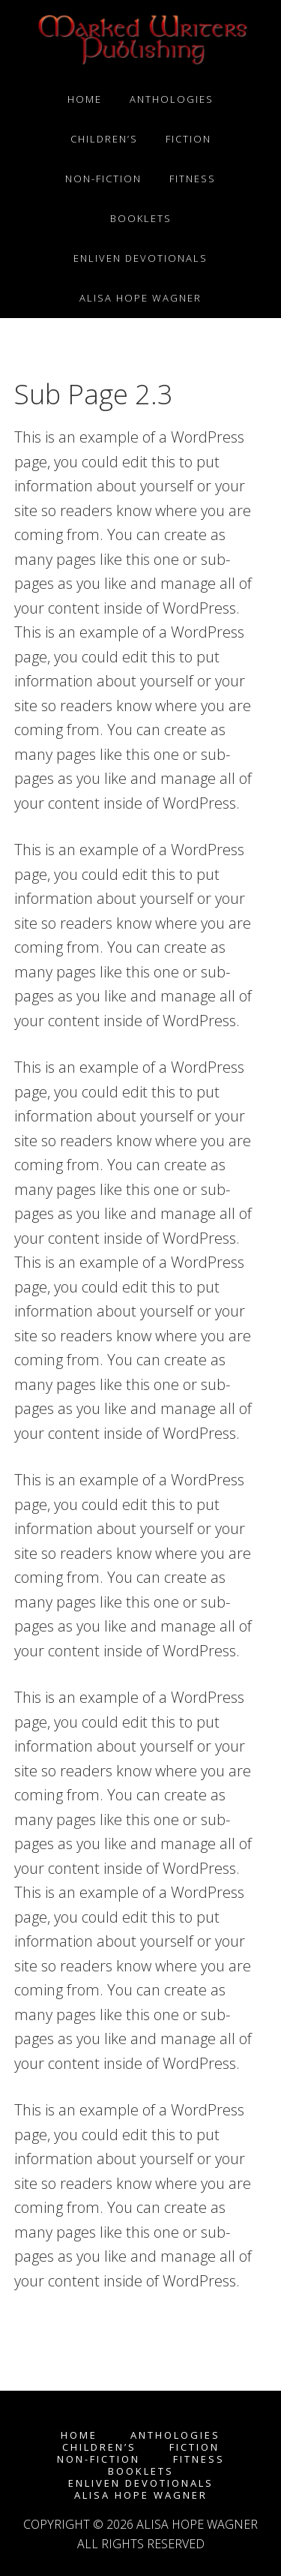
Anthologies (175, 2435)
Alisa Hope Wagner (141, 2495)
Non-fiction (98, 2459)
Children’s (99, 2447)
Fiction (194, 2447)
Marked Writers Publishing (141, 39)
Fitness (199, 2459)
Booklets (141, 2471)
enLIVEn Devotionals (141, 2483)
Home (79, 2435)
